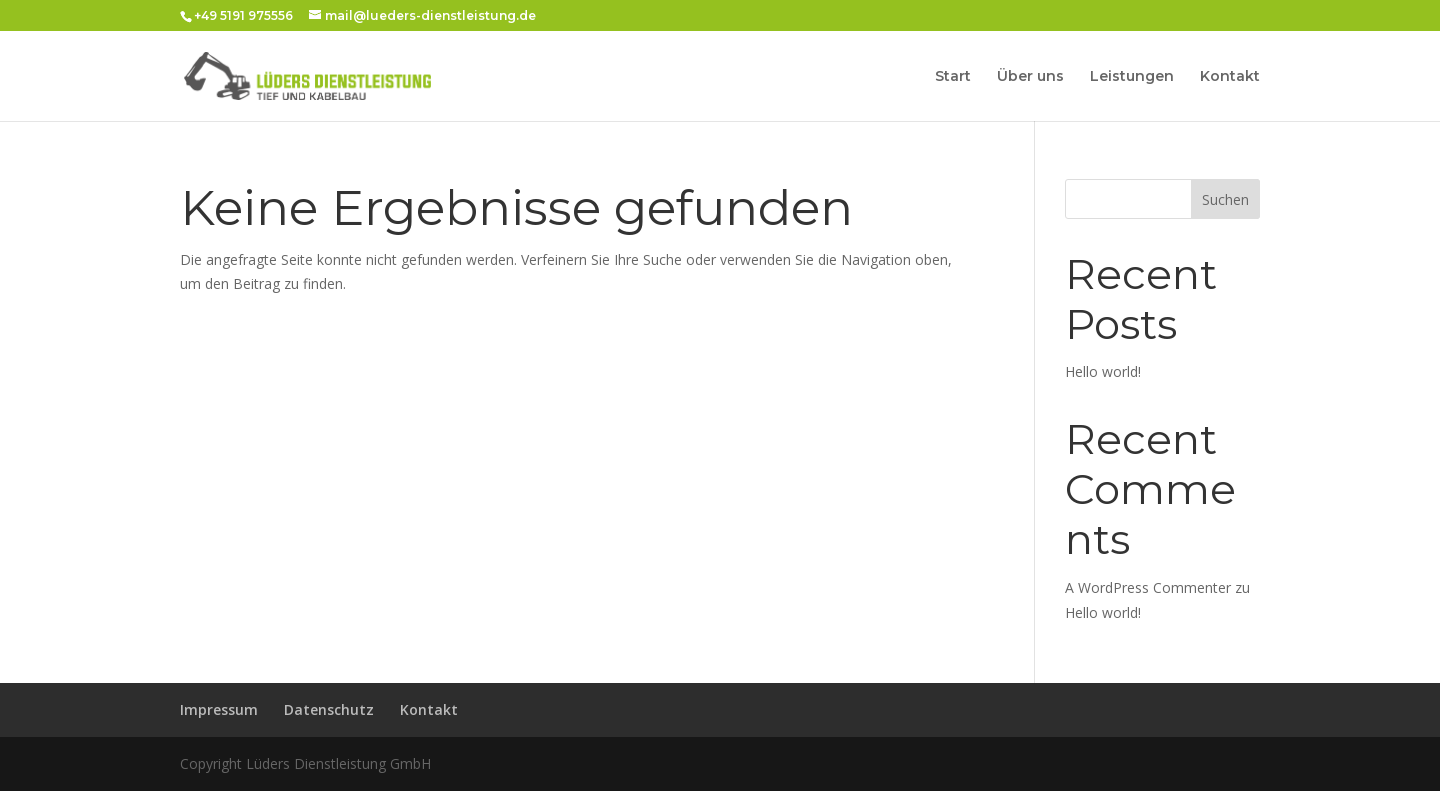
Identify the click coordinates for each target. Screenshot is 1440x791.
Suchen (1225, 199)
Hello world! (1103, 371)
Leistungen (1132, 77)
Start (953, 77)
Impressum (219, 709)
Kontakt (1230, 77)
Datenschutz (329, 709)
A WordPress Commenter (1148, 587)
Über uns (1030, 77)
